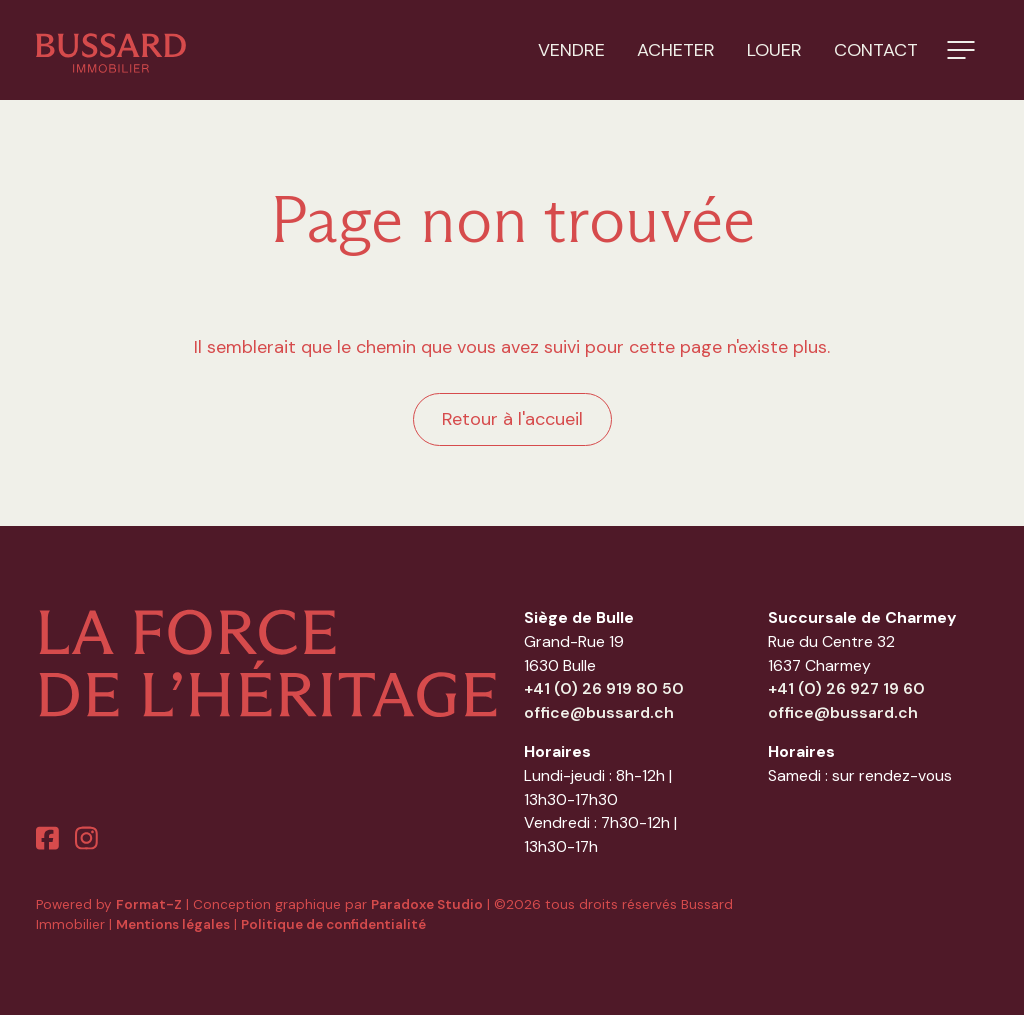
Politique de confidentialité (333, 924)
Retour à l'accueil (512, 419)
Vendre (571, 50)
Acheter (676, 50)
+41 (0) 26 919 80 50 (604, 688)
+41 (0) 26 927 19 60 (846, 688)
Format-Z (149, 904)
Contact (876, 50)
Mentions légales (173, 924)
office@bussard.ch (599, 712)
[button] (961, 50)
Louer (774, 50)
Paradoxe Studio (427, 904)
